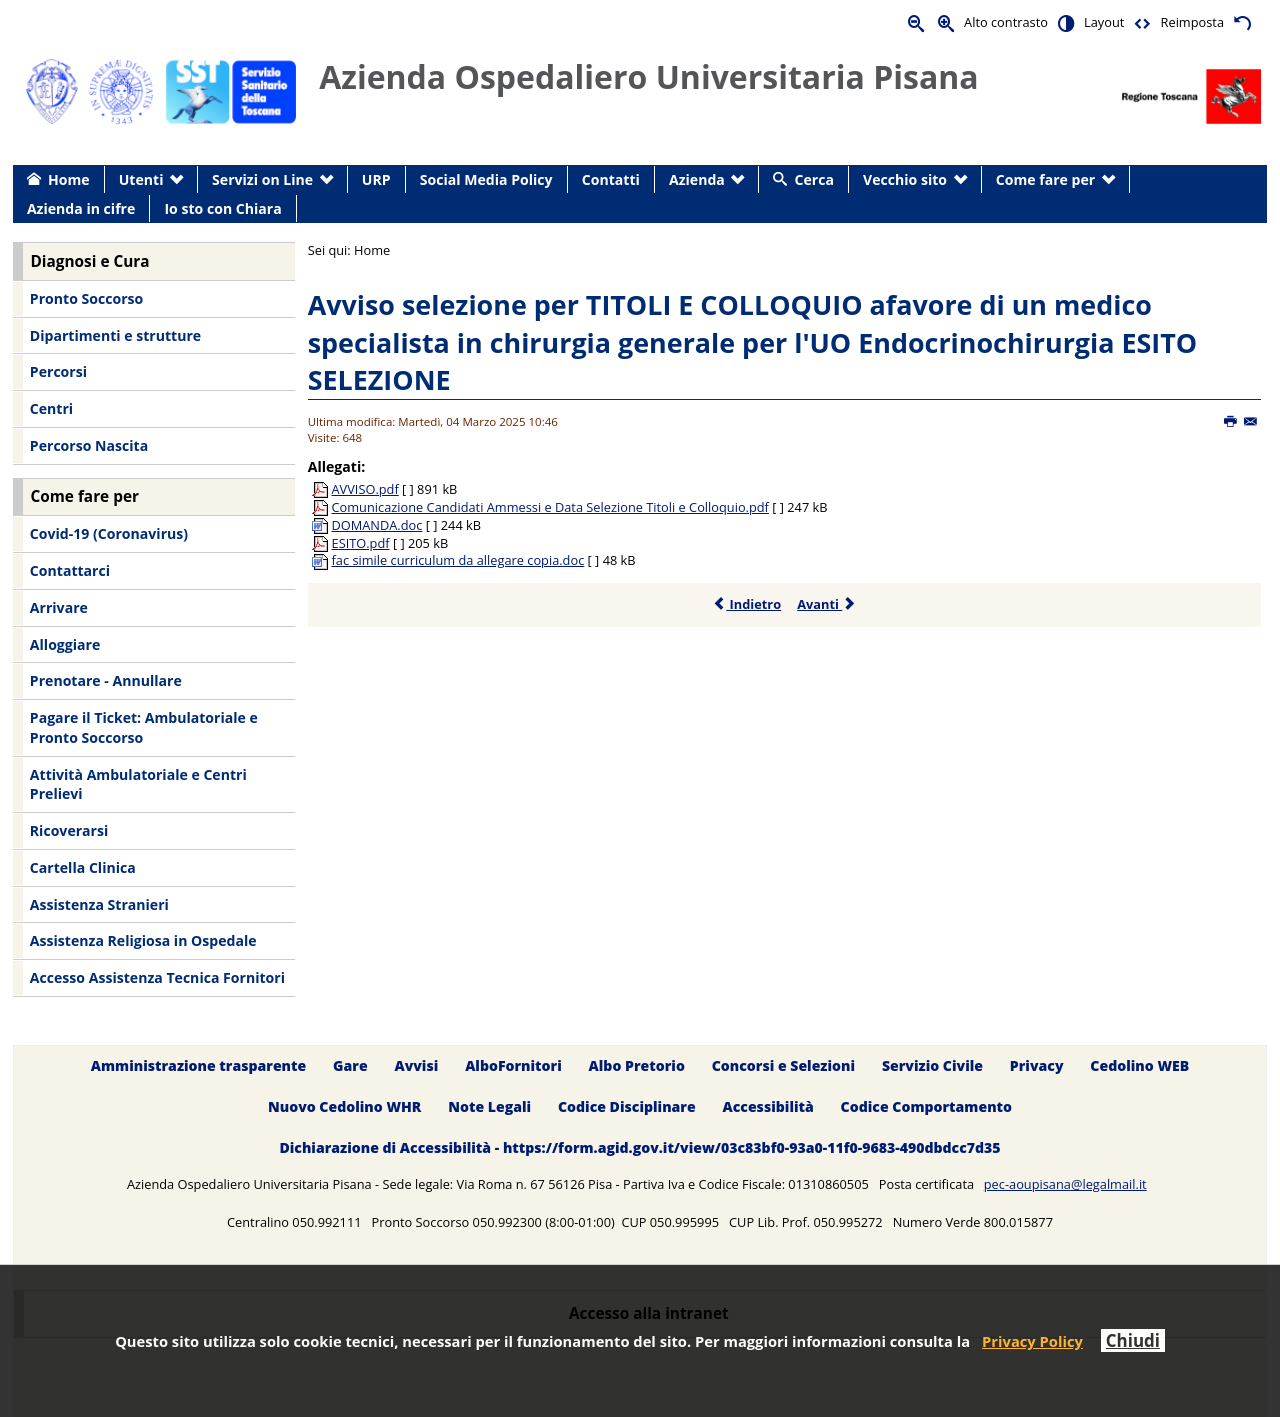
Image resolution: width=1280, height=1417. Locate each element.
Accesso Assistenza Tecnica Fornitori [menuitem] (157, 977)
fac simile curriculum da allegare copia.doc (458, 560)
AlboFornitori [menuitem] (513, 1065)
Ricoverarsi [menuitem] (69, 830)
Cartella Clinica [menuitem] (83, 867)
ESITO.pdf (361, 543)
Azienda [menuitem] (697, 179)
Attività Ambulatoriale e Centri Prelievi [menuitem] (138, 784)
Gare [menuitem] (350, 1065)
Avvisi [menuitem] (416, 1065)
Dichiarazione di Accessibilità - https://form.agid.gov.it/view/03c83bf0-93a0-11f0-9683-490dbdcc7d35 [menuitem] (639, 1147)
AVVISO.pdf (365, 489)
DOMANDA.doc (377, 525)
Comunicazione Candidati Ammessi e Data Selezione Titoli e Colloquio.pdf (550, 507)
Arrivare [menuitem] (59, 607)
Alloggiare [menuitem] (65, 644)
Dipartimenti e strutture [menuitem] (115, 335)
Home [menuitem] (69, 179)
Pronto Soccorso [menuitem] (86, 298)
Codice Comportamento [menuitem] (926, 1106)
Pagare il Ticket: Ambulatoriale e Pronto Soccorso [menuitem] (144, 727)
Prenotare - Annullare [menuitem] (106, 680)
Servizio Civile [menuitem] (932, 1065)
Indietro (746, 604)
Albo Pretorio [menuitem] (637, 1065)
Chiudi (1133, 1340)
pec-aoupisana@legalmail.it (1065, 1184)
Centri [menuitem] (51, 408)
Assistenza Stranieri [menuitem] (99, 904)
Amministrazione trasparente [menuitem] (198, 1065)
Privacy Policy (1032, 1341)
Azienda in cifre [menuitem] (81, 208)
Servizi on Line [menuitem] (262, 179)
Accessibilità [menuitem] (768, 1106)
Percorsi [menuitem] (58, 371)
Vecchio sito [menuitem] (905, 179)
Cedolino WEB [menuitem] (1139, 1065)
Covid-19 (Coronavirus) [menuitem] (109, 533)
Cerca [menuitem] (814, 179)
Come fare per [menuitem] (1045, 179)
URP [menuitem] (376, 179)
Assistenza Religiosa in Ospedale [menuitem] (143, 940)
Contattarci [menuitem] (70, 570)
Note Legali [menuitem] (489, 1106)
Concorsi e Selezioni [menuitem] (783, 1065)
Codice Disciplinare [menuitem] (627, 1106)
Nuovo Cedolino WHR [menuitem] (344, 1106)
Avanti (826, 604)
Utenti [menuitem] (141, 179)
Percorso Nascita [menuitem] (89, 445)
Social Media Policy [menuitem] (486, 179)
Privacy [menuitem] (1037, 1065)
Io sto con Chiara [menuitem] (222, 208)
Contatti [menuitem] (611, 179)
